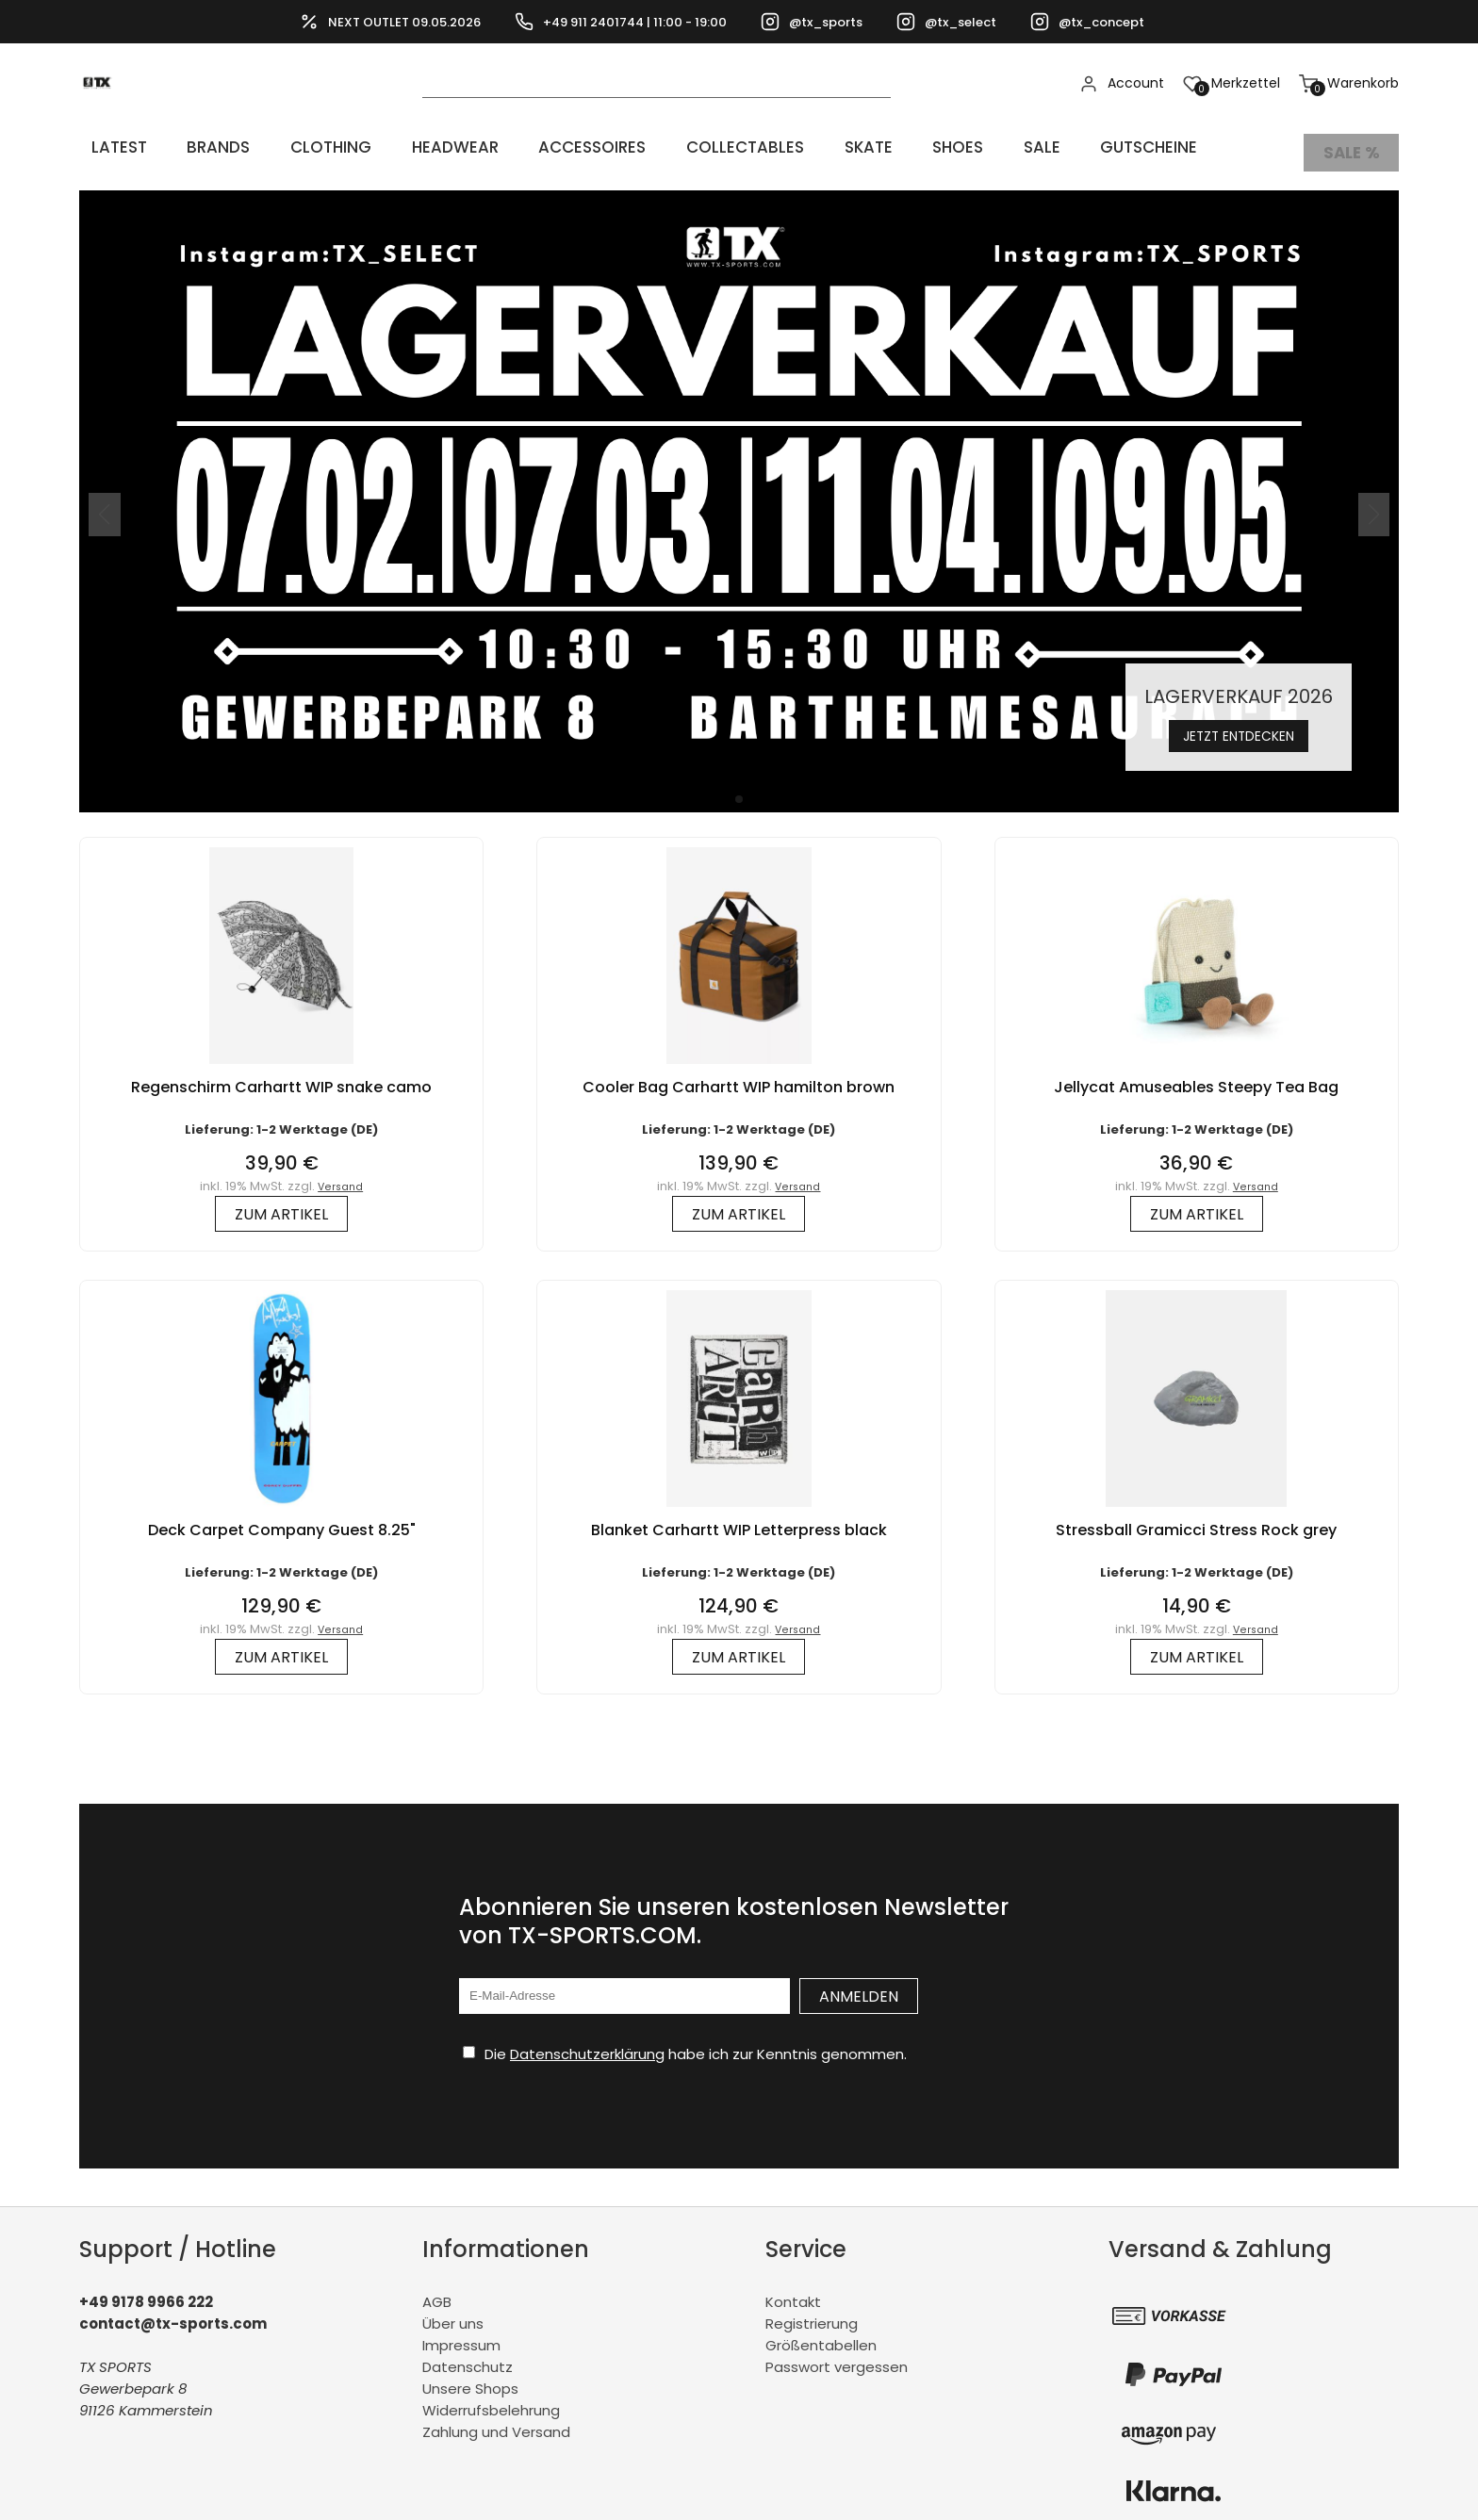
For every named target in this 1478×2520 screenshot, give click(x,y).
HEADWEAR (422, 146)
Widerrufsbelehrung (491, 2400)
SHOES (899, 146)
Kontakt (793, 2291)
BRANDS (200, 146)
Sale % (1351, 146)
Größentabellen (821, 2335)
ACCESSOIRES (554, 146)
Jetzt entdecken (1238, 723)
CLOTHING (305, 146)
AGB (437, 2291)
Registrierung (811, 2313)
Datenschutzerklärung (587, 2043)
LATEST (109, 146)
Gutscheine (1073, 146)
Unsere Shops (470, 2378)
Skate (818, 146)
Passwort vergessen (836, 2356)
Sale (974, 146)
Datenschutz (467, 2356)
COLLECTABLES (702, 146)
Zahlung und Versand (496, 2421)
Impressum (461, 2335)
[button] (739, 788)
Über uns (453, 2313)
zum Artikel (281, 1203)
